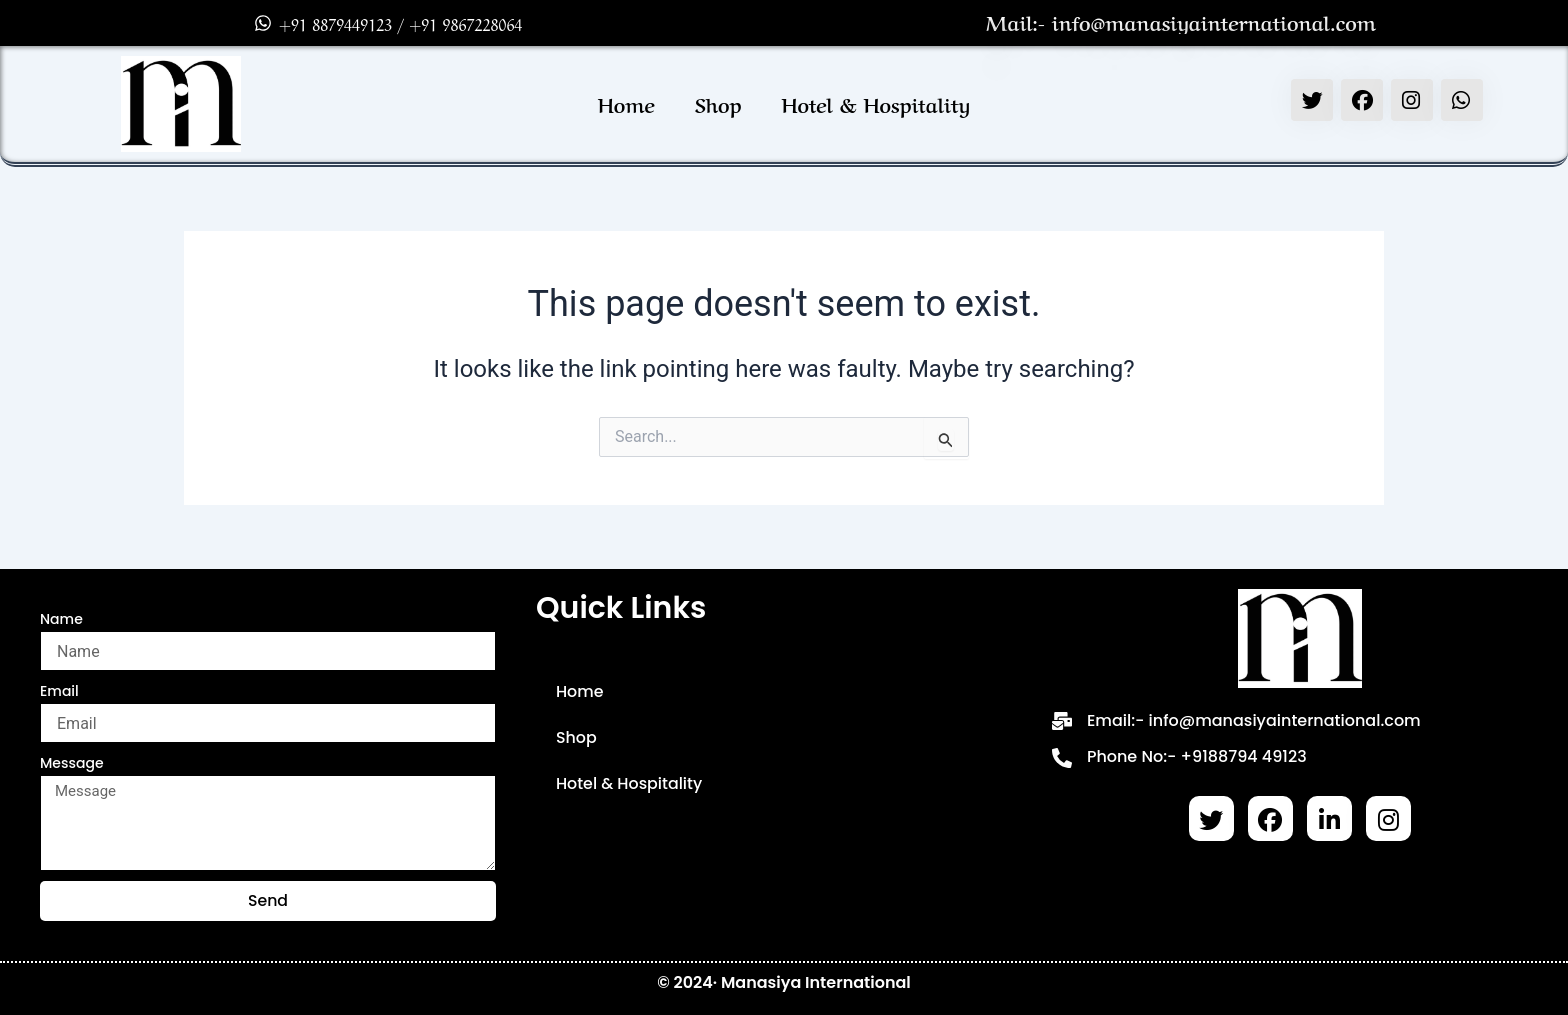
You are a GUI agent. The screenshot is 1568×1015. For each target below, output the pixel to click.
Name (61, 619)
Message (72, 763)
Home (626, 103)
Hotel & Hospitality (876, 103)
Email (59, 691)
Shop (718, 103)
